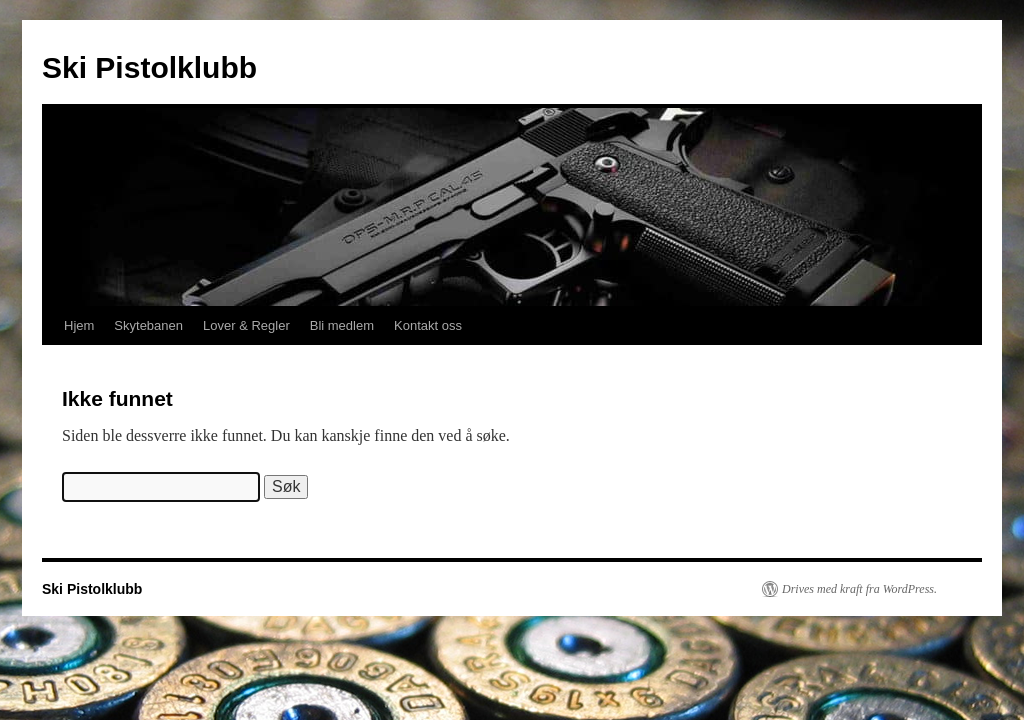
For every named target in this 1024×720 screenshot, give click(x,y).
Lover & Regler (246, 325)
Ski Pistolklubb (149, 67)
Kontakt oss (428, 325)
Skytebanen (148, 325)
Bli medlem (342, 325)
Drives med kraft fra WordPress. (859, 589)
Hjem (79, 325)
